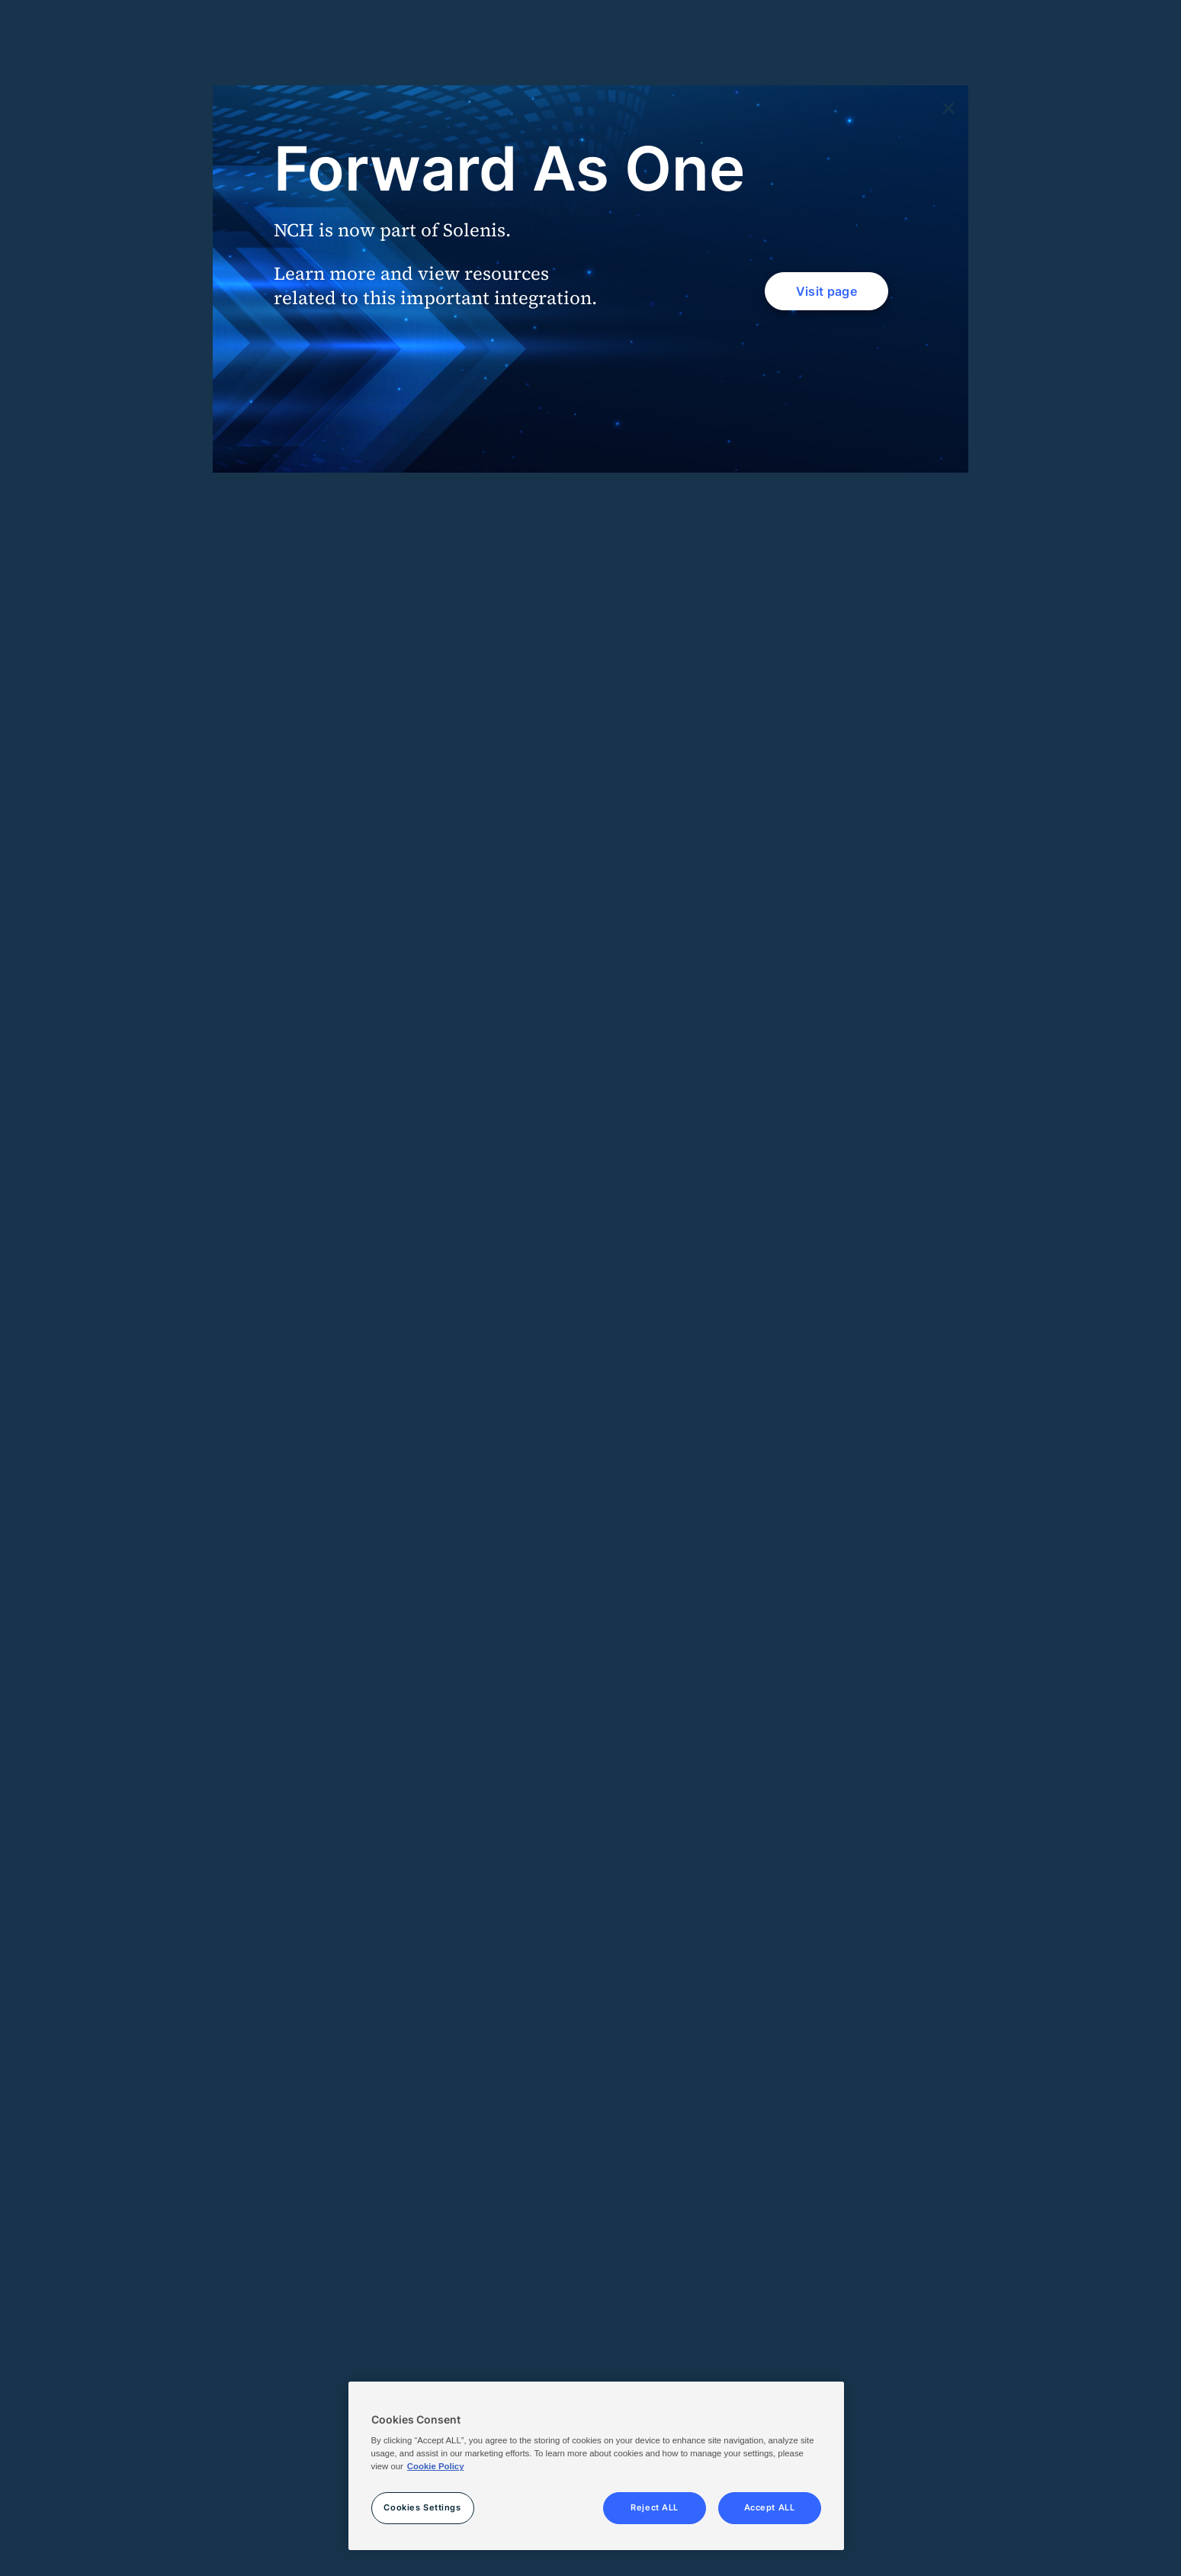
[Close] (947, 109)
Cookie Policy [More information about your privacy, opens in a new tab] (435, 2466)
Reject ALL (655, 2507)
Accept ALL (769, 2507)
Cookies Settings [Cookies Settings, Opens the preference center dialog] (422, 2507)
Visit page (826, 291)
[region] (596, 2466)
